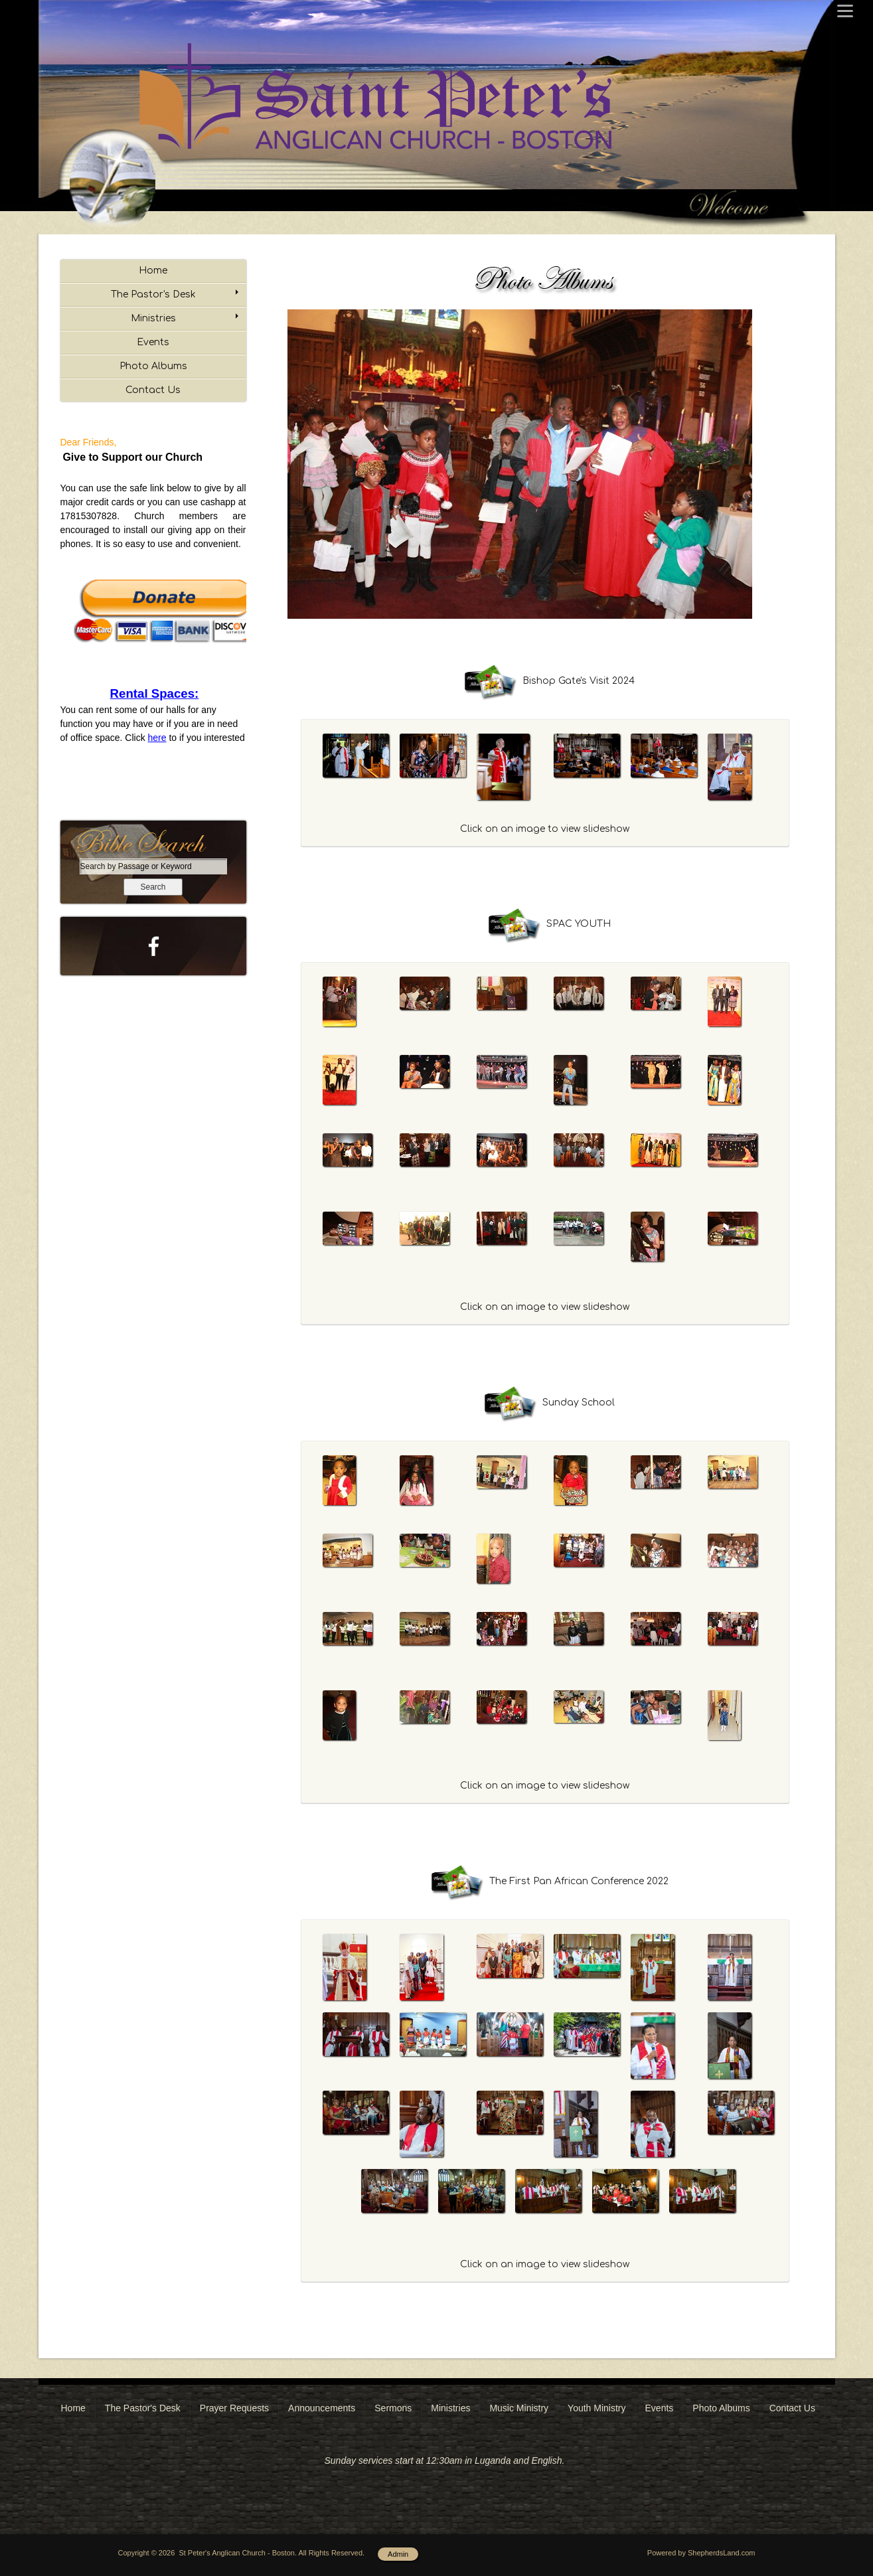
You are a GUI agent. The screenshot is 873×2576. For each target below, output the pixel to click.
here (157, 737)
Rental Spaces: (154, 693)
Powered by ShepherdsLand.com (701, 2553)
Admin (398, 2554)
